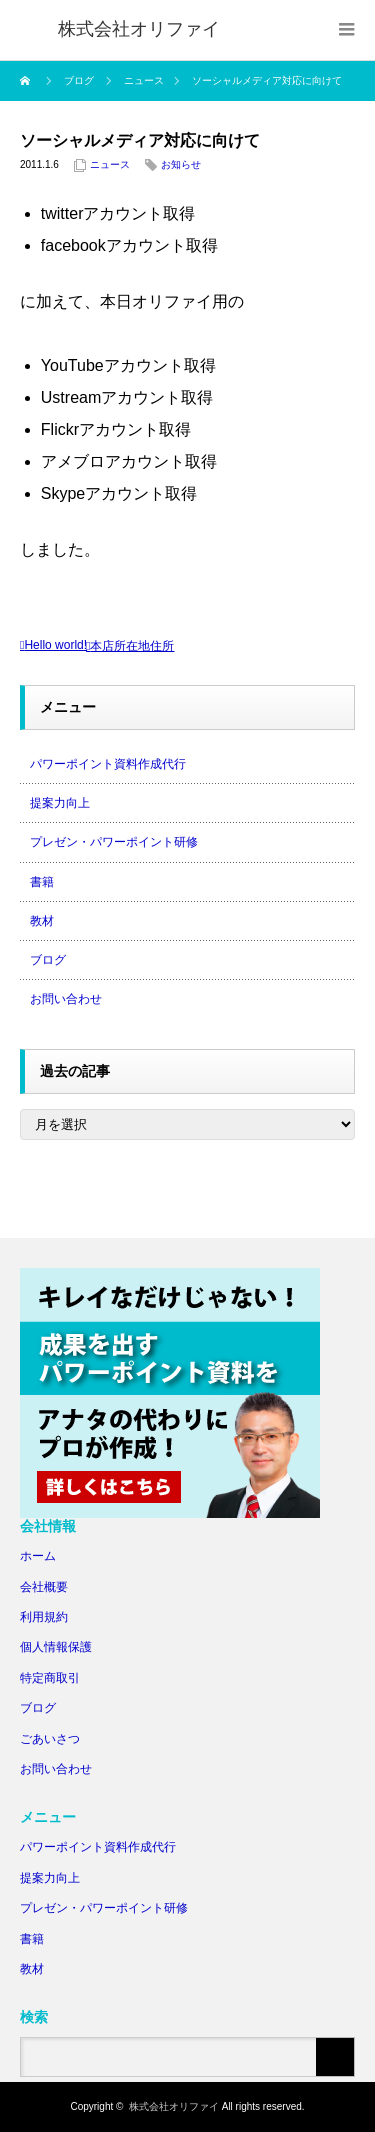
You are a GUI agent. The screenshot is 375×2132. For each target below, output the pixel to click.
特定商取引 (50, 1678)
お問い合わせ (66, 999)
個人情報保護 (56, 1647)
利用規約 (44, 1617)
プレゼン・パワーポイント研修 (114, 842)
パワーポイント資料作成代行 (108, 764)
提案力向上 (60, 803)
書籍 (42, 882)
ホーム (38, 1556)
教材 (42, 921)
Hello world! (55, 645)
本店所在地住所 (132, 646)
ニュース (110, 164)
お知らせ (181, 164)
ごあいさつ (50, 1739)
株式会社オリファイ (174, 2106)
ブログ (48, 960)
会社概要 (44, 1587)
